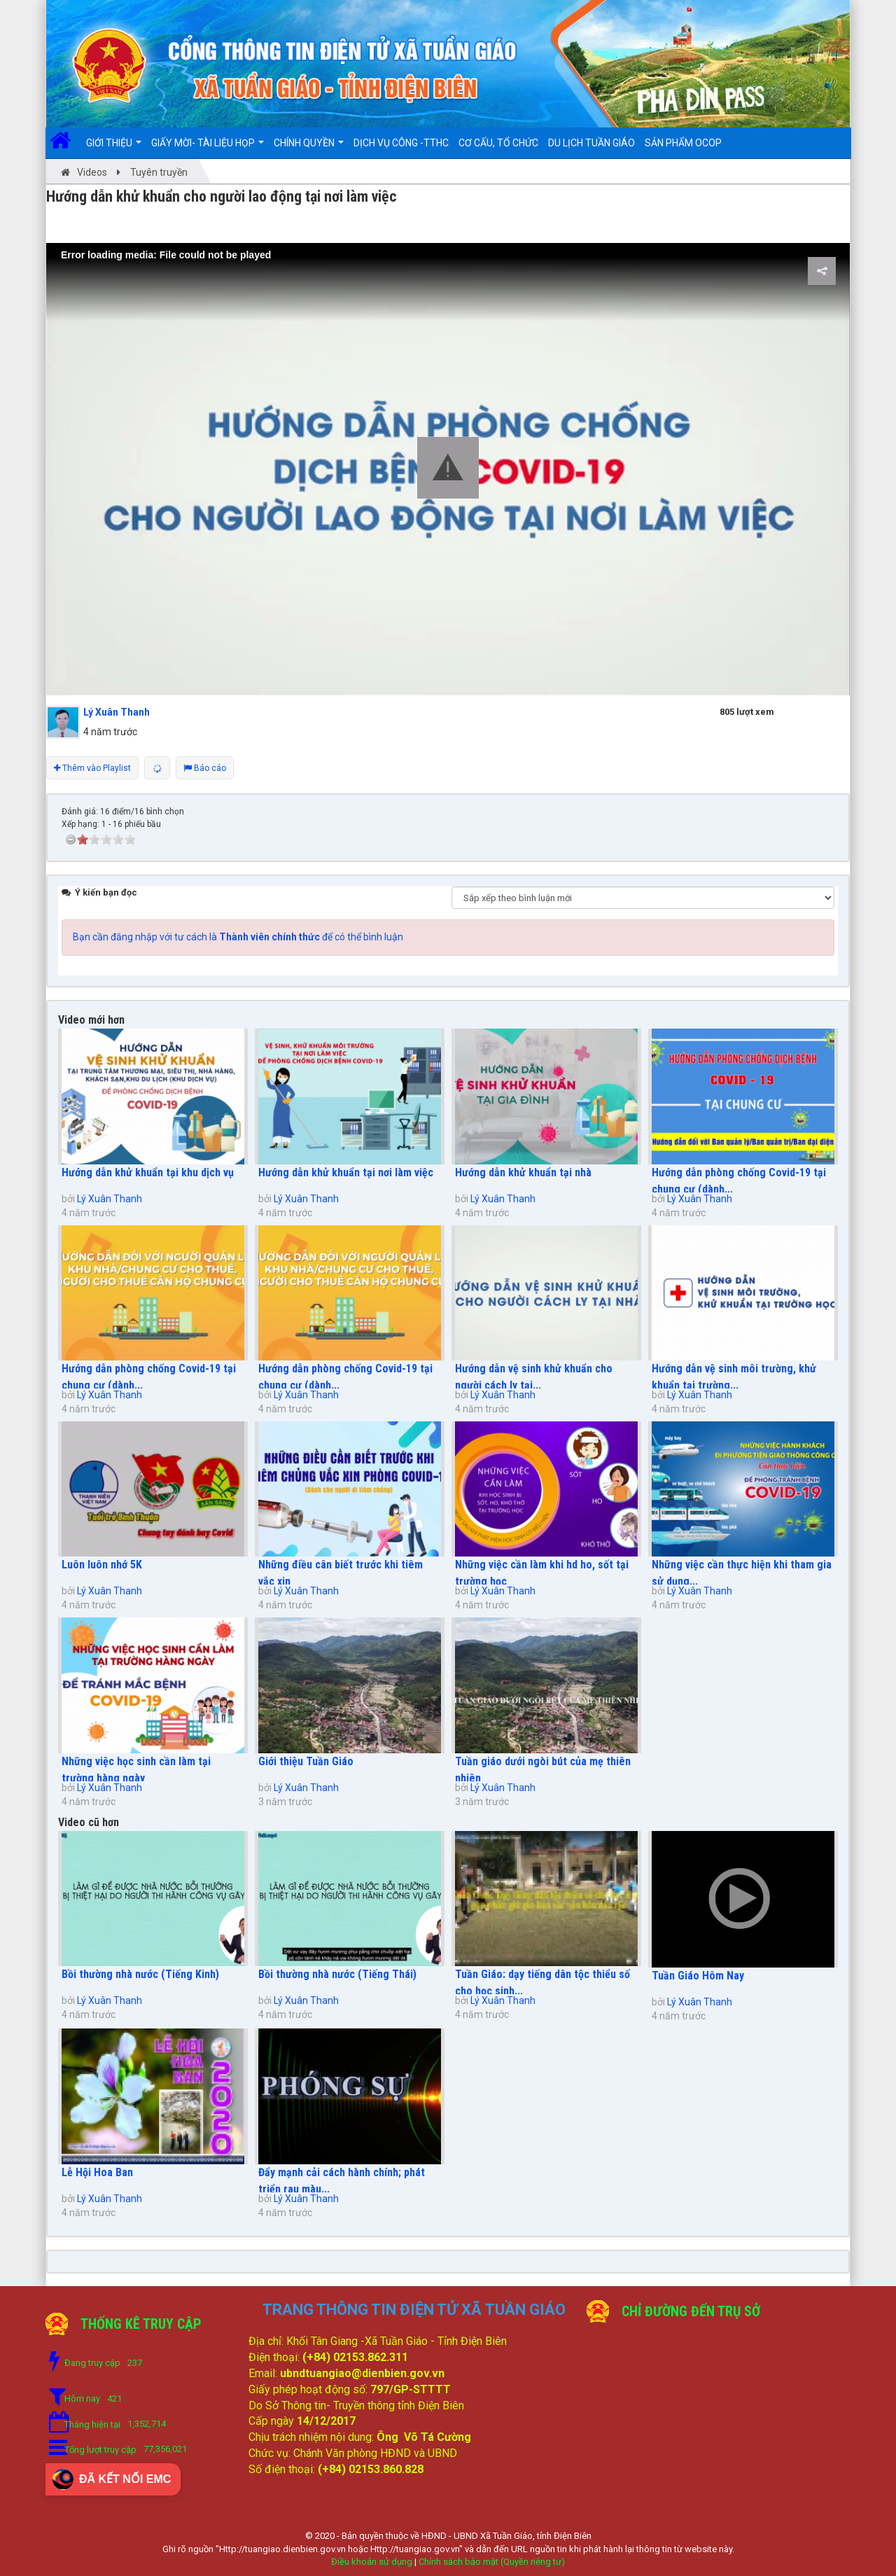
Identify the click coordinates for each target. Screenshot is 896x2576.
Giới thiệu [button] (113, 147)
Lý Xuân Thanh (109, 1198)
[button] (448, 468)
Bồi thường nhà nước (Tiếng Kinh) (140, 1974)
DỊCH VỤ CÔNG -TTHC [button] (401, 142)
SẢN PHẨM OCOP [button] (683, 142)
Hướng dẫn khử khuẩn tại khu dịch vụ (148, 1172)
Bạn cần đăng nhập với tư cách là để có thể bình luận (238, 936)
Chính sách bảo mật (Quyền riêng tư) (492, 2561)
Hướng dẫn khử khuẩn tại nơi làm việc (345, 1172)
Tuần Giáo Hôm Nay (698, 1975)
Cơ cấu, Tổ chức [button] (498, 142)
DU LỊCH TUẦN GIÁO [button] (591, 142)
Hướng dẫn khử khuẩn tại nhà (523, 1172)
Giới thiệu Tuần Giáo (306, 1761)
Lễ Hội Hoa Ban (97, 2172)
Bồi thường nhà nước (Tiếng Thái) (337, 1974)
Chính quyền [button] (309, 147)
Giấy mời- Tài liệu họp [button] (207, 147)
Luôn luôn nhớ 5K (102, 1564)
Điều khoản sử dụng (371, 2561)
